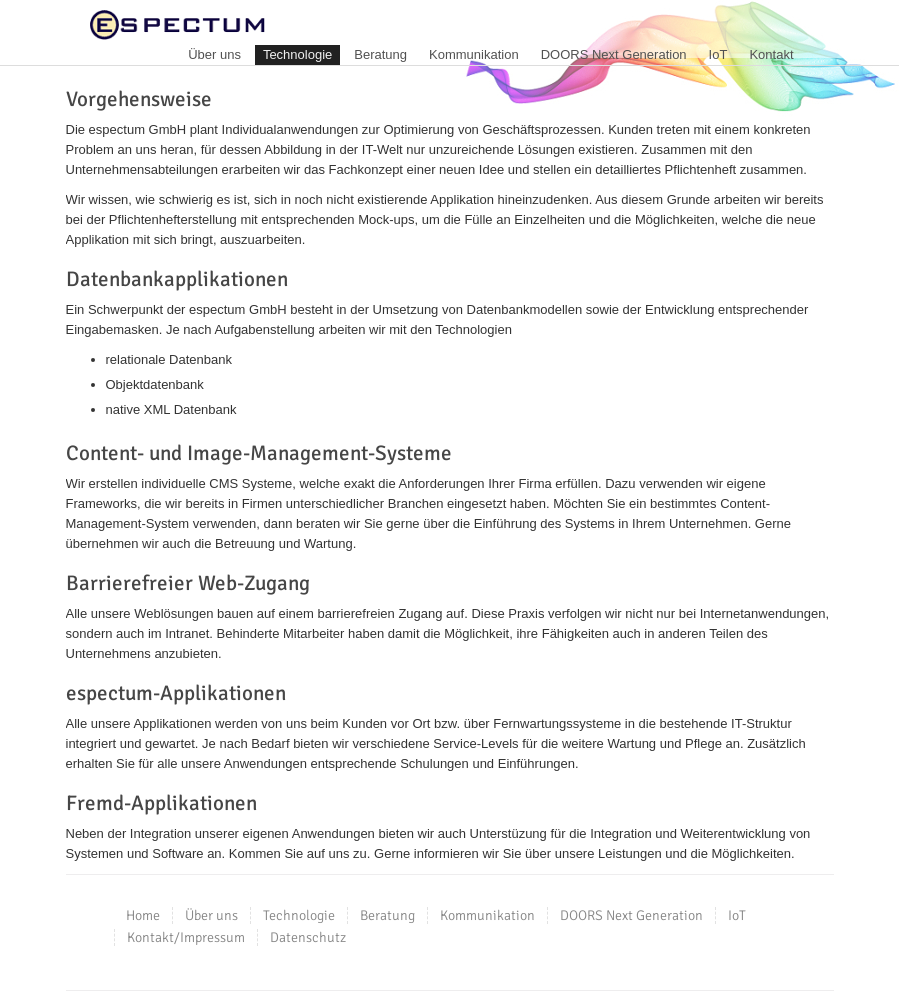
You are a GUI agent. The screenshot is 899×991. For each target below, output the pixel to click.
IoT (718, 54)
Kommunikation (474, 54)
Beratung (380, 54)
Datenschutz (308, 937)
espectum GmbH (177, 25)
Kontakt (771, 54)
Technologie (297, 54)
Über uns (214, 54)
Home (143, 915)
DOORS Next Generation (614, 54)
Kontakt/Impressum (186, 937)
